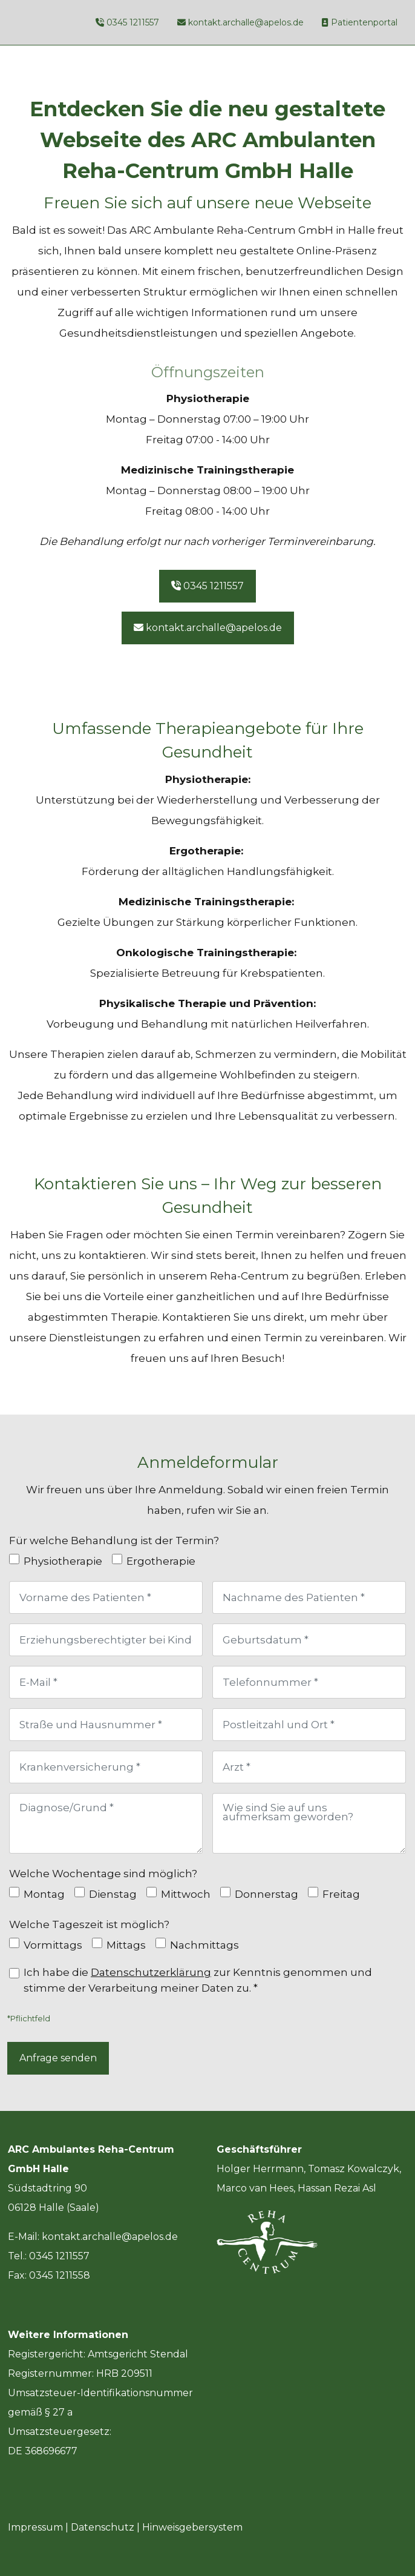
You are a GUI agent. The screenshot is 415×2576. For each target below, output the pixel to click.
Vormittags (53, 1945)
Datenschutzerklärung (151, 1972)
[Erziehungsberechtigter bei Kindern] (106, 1639)
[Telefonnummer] (309, 1682)
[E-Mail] (106, 1682)
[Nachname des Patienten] (309, 1597)
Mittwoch (186, 1894)
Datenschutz (102, 2527)
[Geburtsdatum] (309, 1639)
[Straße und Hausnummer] (106, 1724)
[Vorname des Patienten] (106, 1597)
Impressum (35, 2527)
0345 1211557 (132, 22)
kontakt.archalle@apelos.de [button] (208, 627)
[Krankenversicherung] (106, 1767)
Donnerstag (266, 1894)
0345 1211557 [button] (207, 586)
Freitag (341, 1894)
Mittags (126, 1945)
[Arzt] (309, 1767)
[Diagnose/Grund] (106, 1823)
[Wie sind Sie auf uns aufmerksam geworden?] (309, 1823)
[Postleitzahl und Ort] (309, 1724)
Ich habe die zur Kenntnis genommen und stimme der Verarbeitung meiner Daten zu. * (198, 1980)
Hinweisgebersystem (192, 2527)
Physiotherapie (63, 1561)
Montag (44, 1894)
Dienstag (113, 1894)
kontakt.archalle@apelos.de (246, 22)
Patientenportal (364, 22)
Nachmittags (204, 1945)
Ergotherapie (160, 1561)
